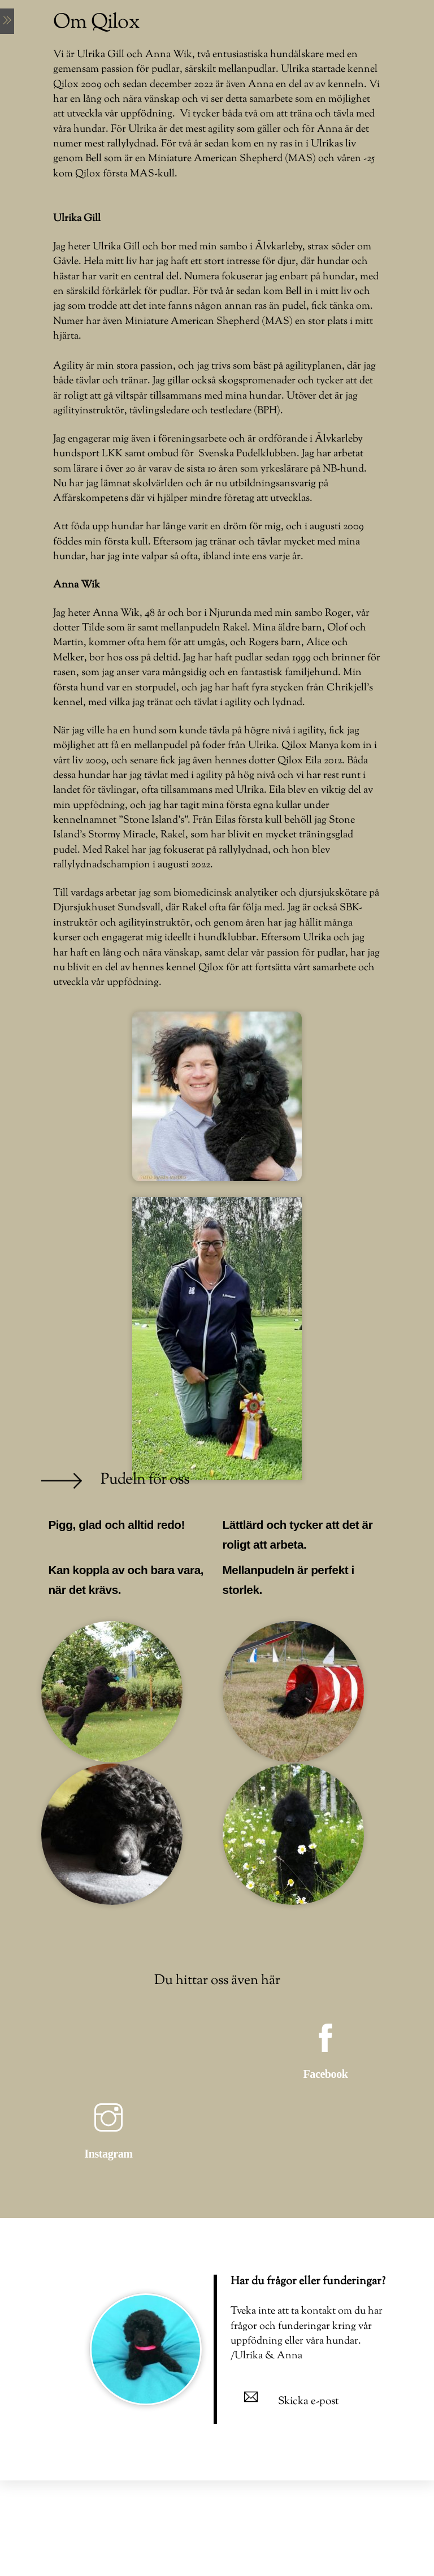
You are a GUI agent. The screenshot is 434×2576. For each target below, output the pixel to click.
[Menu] (7, 21)
